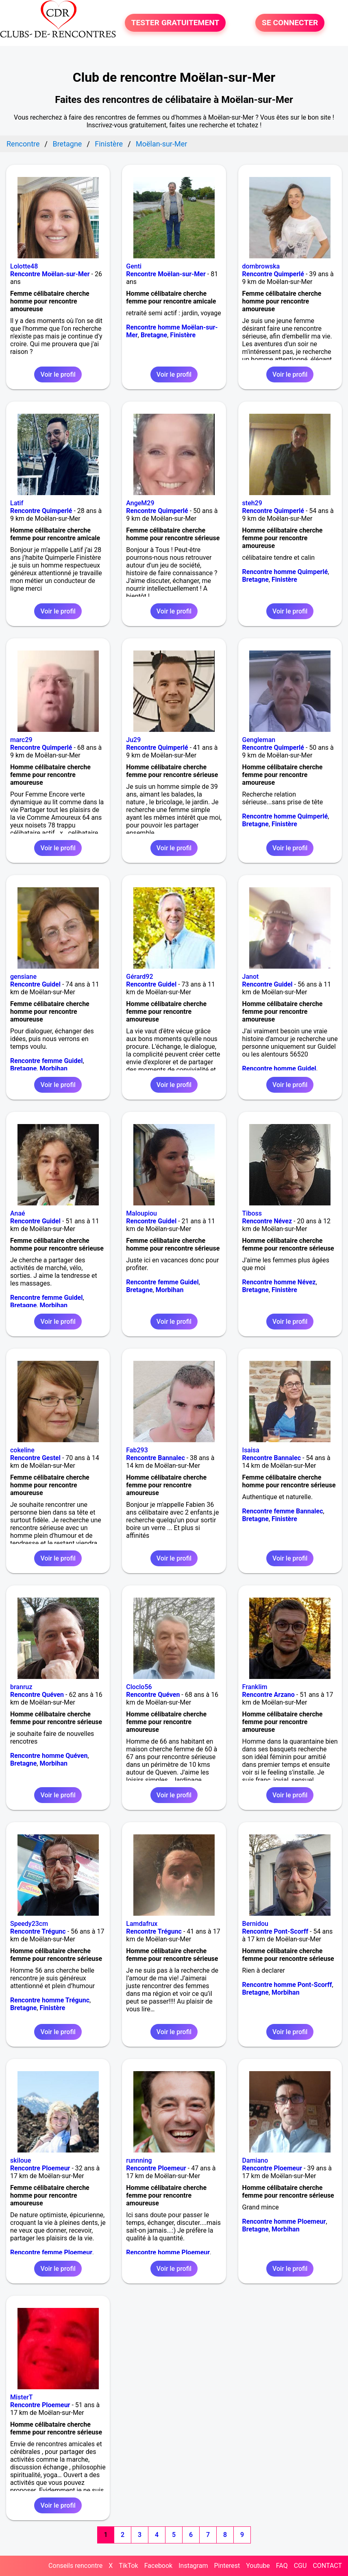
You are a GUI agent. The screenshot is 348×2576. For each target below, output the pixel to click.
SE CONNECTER (290, 23)
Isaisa (250, 1450)
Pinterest (227, 2565)
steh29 (252, 503)
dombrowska (261, 266)
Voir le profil (57, 374)
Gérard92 (139, 976)
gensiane (23, 976)
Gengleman (259, 740)
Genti (133, 266)
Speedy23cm (29, 1924)
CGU (300, 2565)
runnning (139, 2160)
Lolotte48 (24, 266)
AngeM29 (140, 503)
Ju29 (133, 740)
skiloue (20, 2160)
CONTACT (327, 2565)
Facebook (158, 2565)
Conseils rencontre (75, 2565)
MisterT (21, 2397)
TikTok (128, 2565)
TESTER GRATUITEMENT (175, 23)
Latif (16, 503)
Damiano (255, 2160)
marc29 (21, 740)
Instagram (193, 2565)
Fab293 (137, 1450)
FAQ (282, 2565)
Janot (250, 976)
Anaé (17, 1213)
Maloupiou (141, 1213)
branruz (21, 1687)
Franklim (255, 1687)
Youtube (258, 2565)
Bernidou (255, 1924)
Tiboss (252, 1213)
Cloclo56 (139, 1687)
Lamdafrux (141, 1924)
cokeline (22, 1450)
